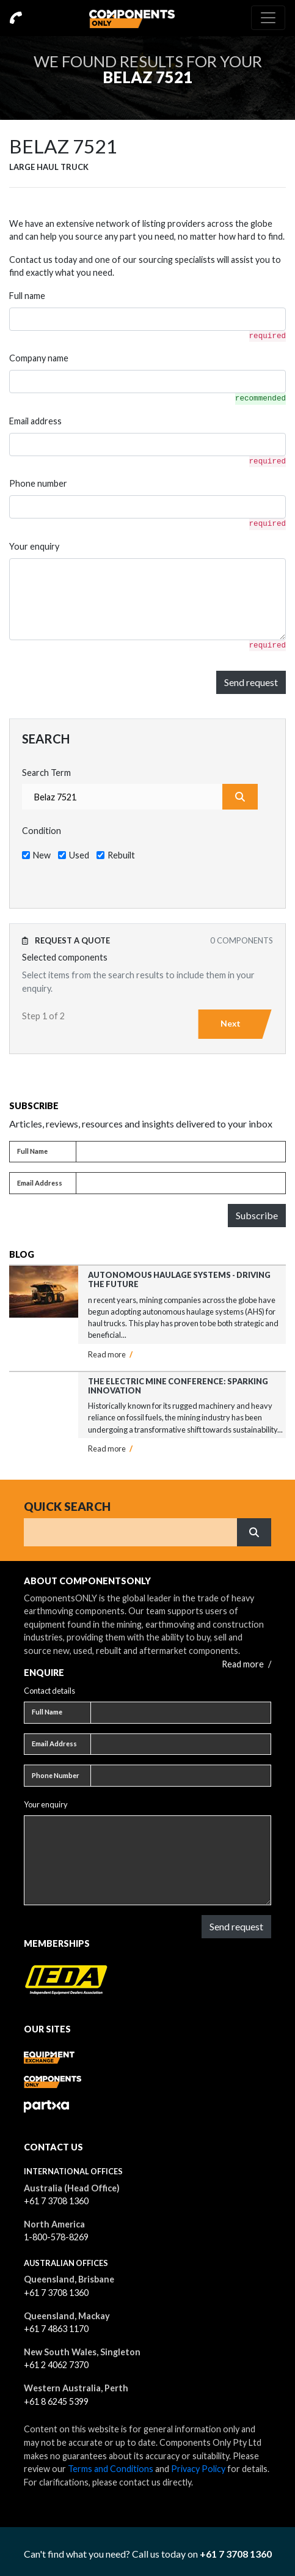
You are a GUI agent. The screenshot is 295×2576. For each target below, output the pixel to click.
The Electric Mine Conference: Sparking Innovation (178, 1385)
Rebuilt (121, 855)
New (42, 855)
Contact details (49, 1691)
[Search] (131, 1532)
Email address (35, 421)
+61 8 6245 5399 (56, 2401)
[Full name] (181, 1152)
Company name (38, 358)
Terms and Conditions (110, 2468)
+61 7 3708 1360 (56, 2201)
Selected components (64, 957)
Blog (21, 1254)
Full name (27, 295)
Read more (110, 1354)
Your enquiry (34, 546)
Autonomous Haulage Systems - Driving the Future (179, 1279)
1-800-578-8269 (56, 2237)
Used (79, 855)
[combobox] (122, 797)
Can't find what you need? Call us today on (148, 2553)
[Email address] (181, 1183)
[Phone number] (180, 1776)
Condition (41, 830)
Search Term (46, 772)
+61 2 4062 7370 (56, 2365)
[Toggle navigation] (268, 18)
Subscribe (257, 1215)
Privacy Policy (198, 2468)
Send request (251, 682)
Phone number (38, 483)
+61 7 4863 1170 (56, 2328)
